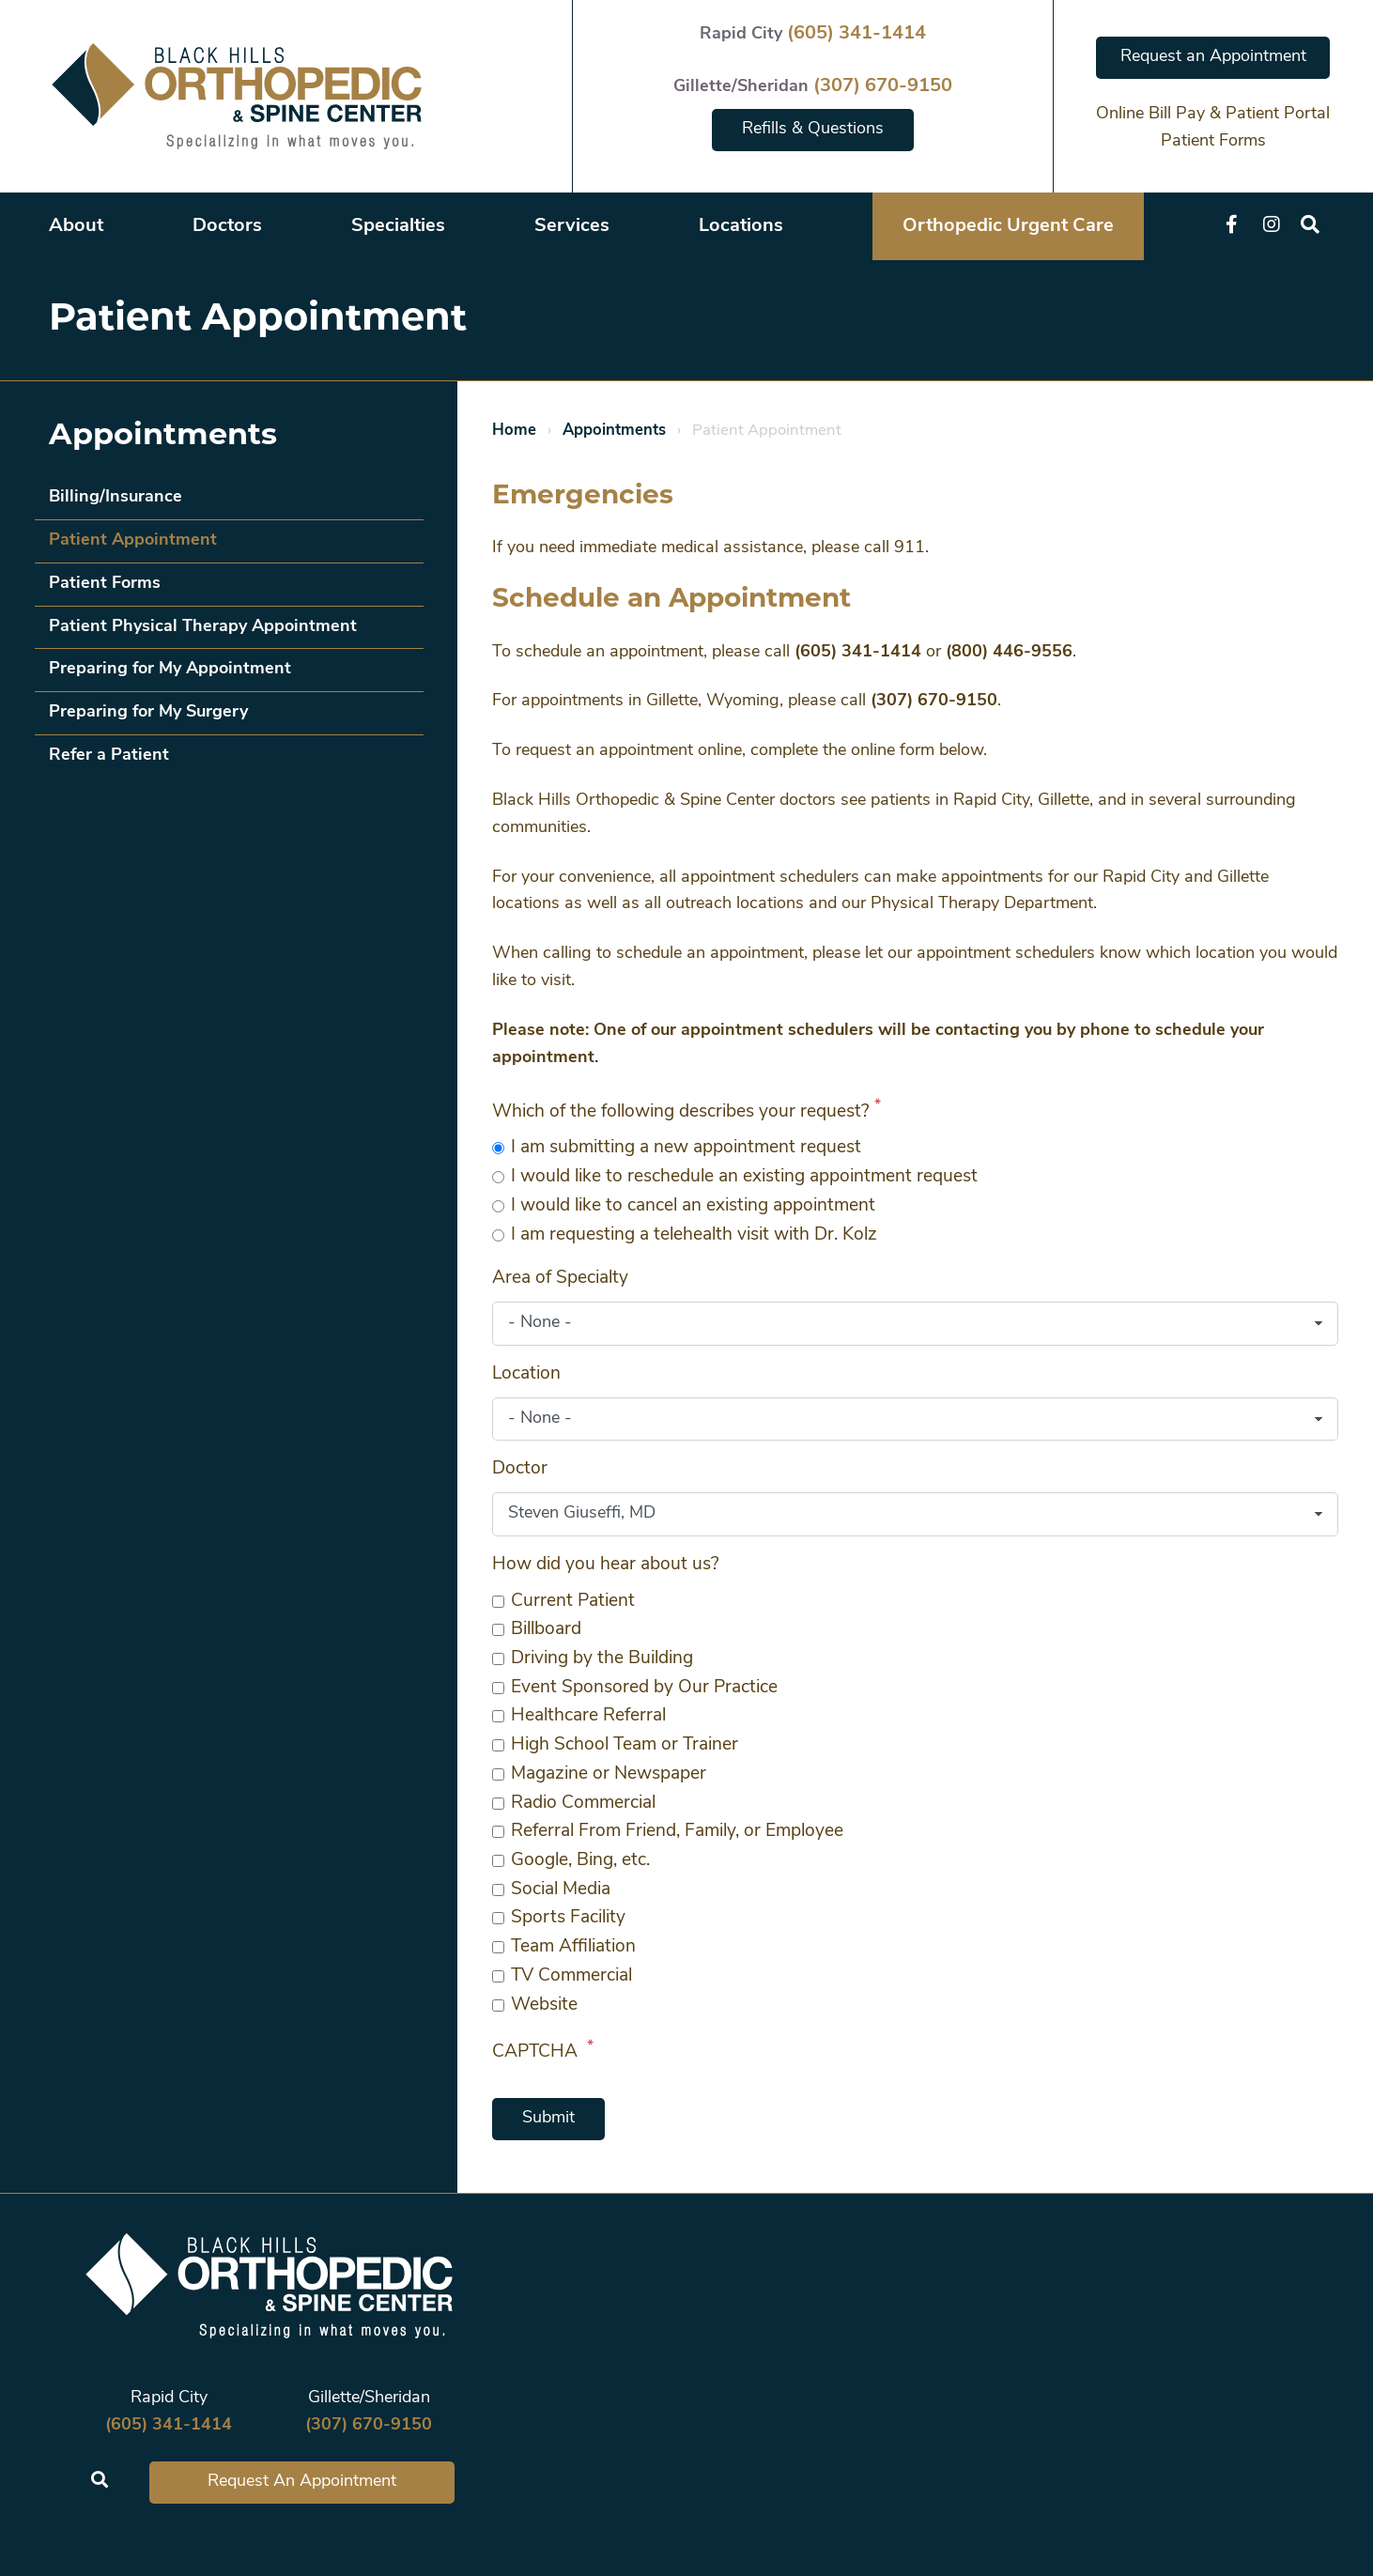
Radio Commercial (583, 1803)
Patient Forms (1213, 141)
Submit (548, 2118)
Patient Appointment (133, 540)
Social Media (560, 1890)
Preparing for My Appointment (170, 669)
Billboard (546, 1630)
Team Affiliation (573, 1947)
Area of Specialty (560, 1279)
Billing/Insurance (115, 497)
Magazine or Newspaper (608, 1774)
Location (526, 1374)
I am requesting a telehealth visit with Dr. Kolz (694, 1235)
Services (571, 226)
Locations (741, 226)
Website (544, 2005)
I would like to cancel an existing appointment (693, 1206)
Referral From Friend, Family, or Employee (677, 1832)
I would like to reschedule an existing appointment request (744, 1177)
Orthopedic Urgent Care (1008, 226)
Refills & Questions (813, 129)
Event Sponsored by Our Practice (644, 1688)
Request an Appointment (1213, 57)
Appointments (614, 431)
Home (514, 431)
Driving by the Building (602, 1659)
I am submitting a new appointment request (686, 1148)
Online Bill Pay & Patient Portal (1213, 114)
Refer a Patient (109, 755)
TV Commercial (571, 1976)
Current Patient (573, 1602)
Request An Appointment (302, 2482)
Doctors (227, 226)
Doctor (520, 1469)
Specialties (398, 226)
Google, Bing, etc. (580, 1861)
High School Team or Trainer (624, 1745)
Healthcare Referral (588, 1716)
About (76, 226)
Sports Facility (568, 1918)
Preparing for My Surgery (148, 712)
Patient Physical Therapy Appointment (203, 627)
